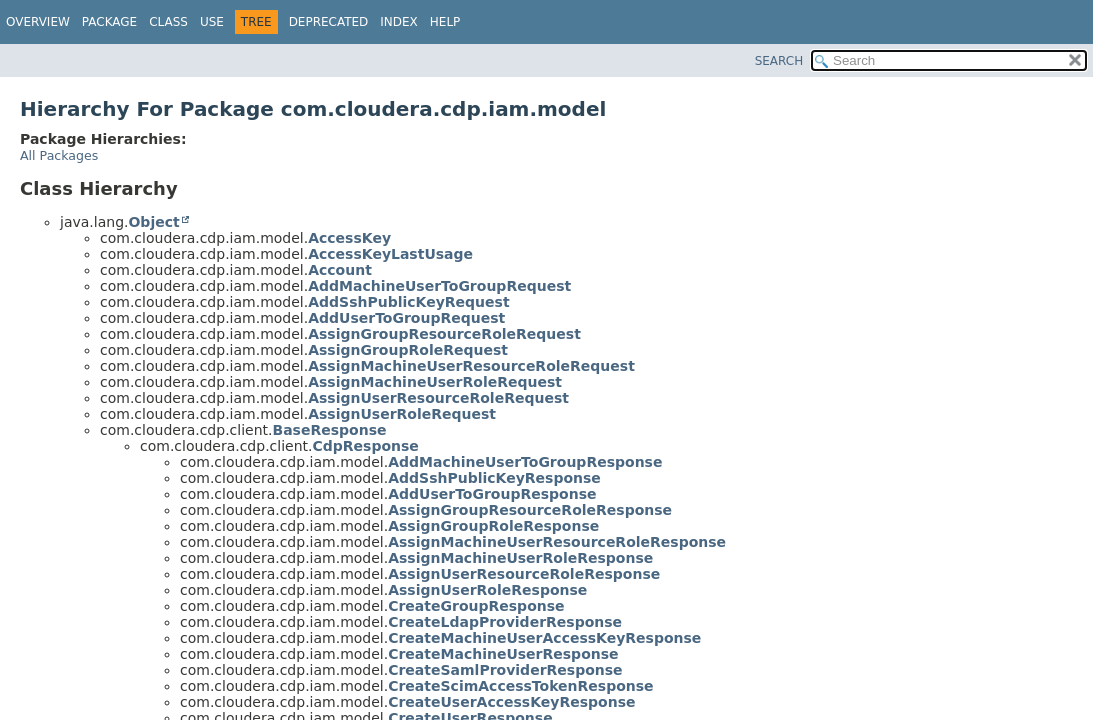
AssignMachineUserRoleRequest (435, 382)
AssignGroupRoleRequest (408, 350)
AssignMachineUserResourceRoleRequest (471, 366)
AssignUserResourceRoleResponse (524, 574)
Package (109, 22)
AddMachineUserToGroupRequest (439, 286)
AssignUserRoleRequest (402, 414)
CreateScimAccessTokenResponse (520, 686)
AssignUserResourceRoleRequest (438, 398)
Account (340, 270)
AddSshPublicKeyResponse (494, 478)
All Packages (59, 155)
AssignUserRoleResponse (487, 590)
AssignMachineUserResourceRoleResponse (557, 542)
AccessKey (349, 238)
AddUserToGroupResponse (492, 494)
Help (445, 22)
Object (153, 222)
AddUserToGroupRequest (406, 318)
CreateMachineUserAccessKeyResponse (544, 638)
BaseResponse (329, 430)
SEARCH (779, 61)
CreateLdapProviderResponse (505, 622)
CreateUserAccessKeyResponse (511, 702)
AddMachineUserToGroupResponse (525, 462)
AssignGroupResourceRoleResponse (530, 510)
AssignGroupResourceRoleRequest (444, 334)
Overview (38, 22)
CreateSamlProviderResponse (505, 670)
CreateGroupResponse (476, 606)
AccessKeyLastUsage (390, 254)
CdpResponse (365, 446)
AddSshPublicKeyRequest (408, 302)
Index (399, 22)
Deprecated (329, 22)
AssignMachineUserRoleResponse (520, 558)
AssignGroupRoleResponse (493, 526)
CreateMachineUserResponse (503, 654)
